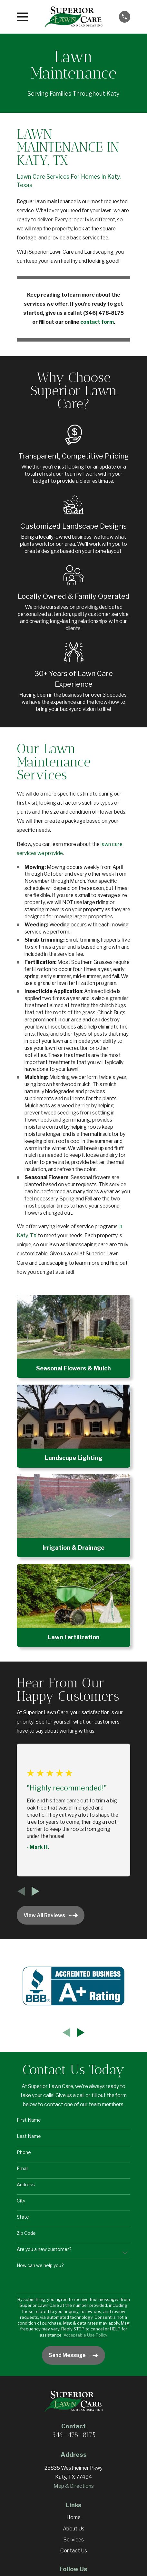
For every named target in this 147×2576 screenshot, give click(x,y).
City (21, 2200)
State (23, 2217)
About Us (73, 2529)
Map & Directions (74, 2486)
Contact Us (73, 2551)
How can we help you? (40, 2265)
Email (22, 2168)
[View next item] (35, 1891)
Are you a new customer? (44, 2249)
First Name (29, 2120)
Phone (24, 2152)
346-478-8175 (73, 2435)
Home (73, 2517)
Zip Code (26, 2233)
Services (74, 2540)
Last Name (29, 2136)
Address (26, 2184)
